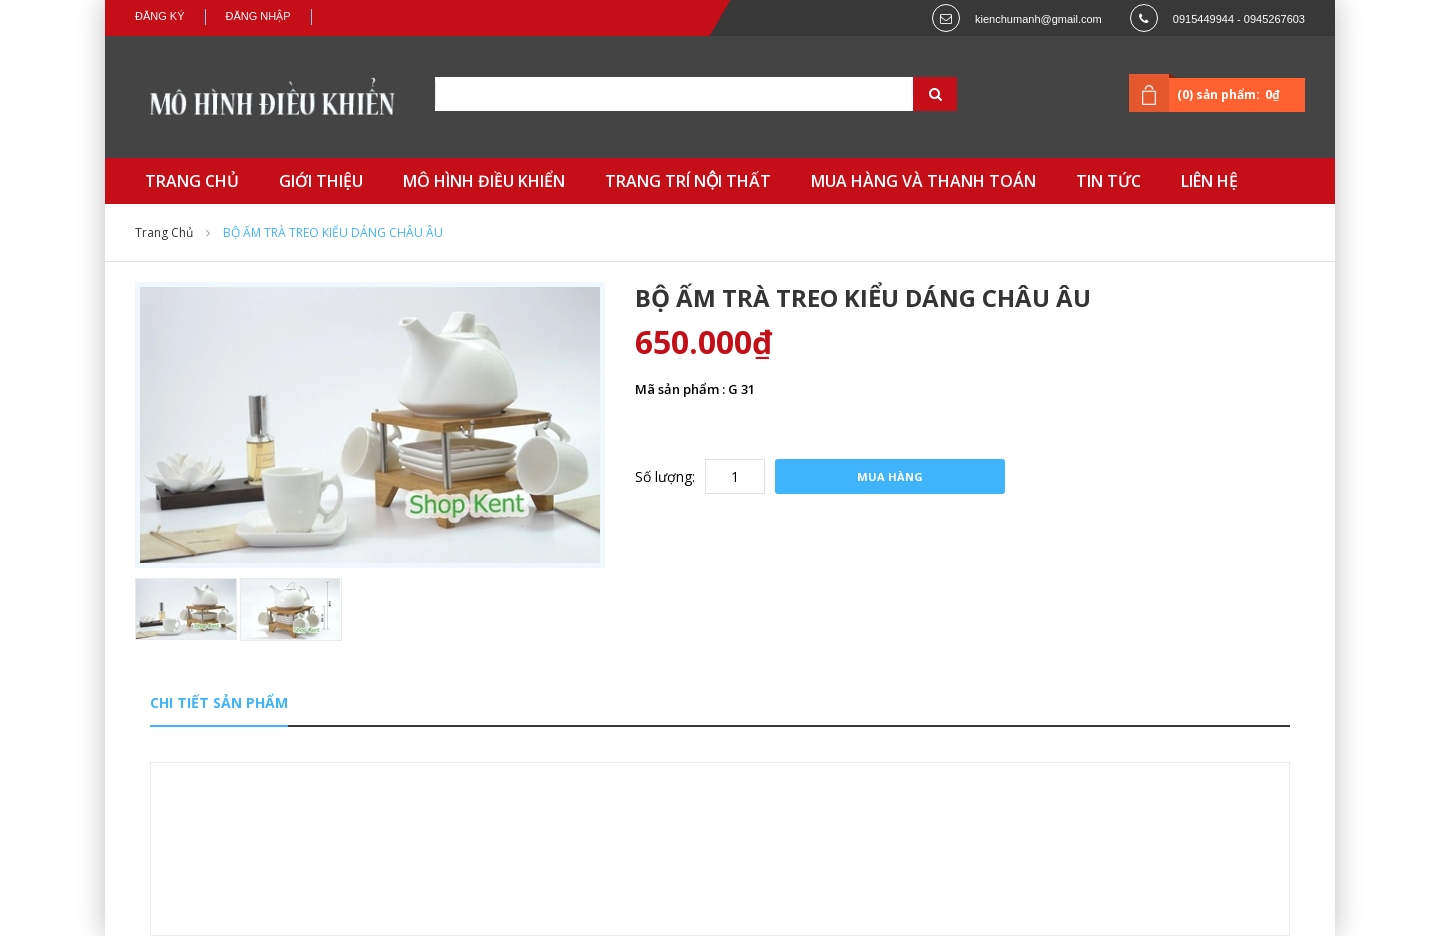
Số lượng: (665, 476)
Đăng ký (160, 16)
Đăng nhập (258, 16)
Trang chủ (164, 232)
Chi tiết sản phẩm (219, 702)
